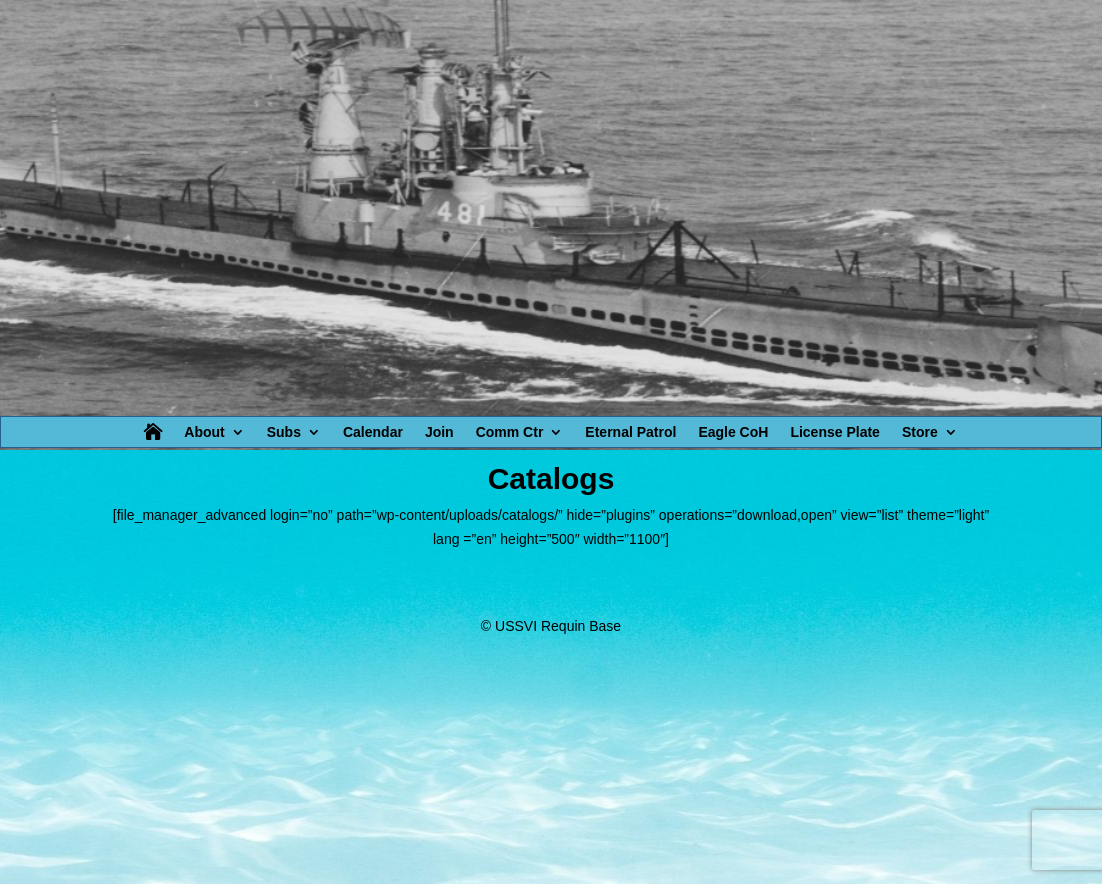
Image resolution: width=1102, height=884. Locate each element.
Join (439, 432)
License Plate (835, 432)
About (204, 432)
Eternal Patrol (630, 432)
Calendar (373, 432)
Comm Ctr (510, 432)
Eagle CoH (733, 432)
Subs (284, 432)
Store (920, 432)
